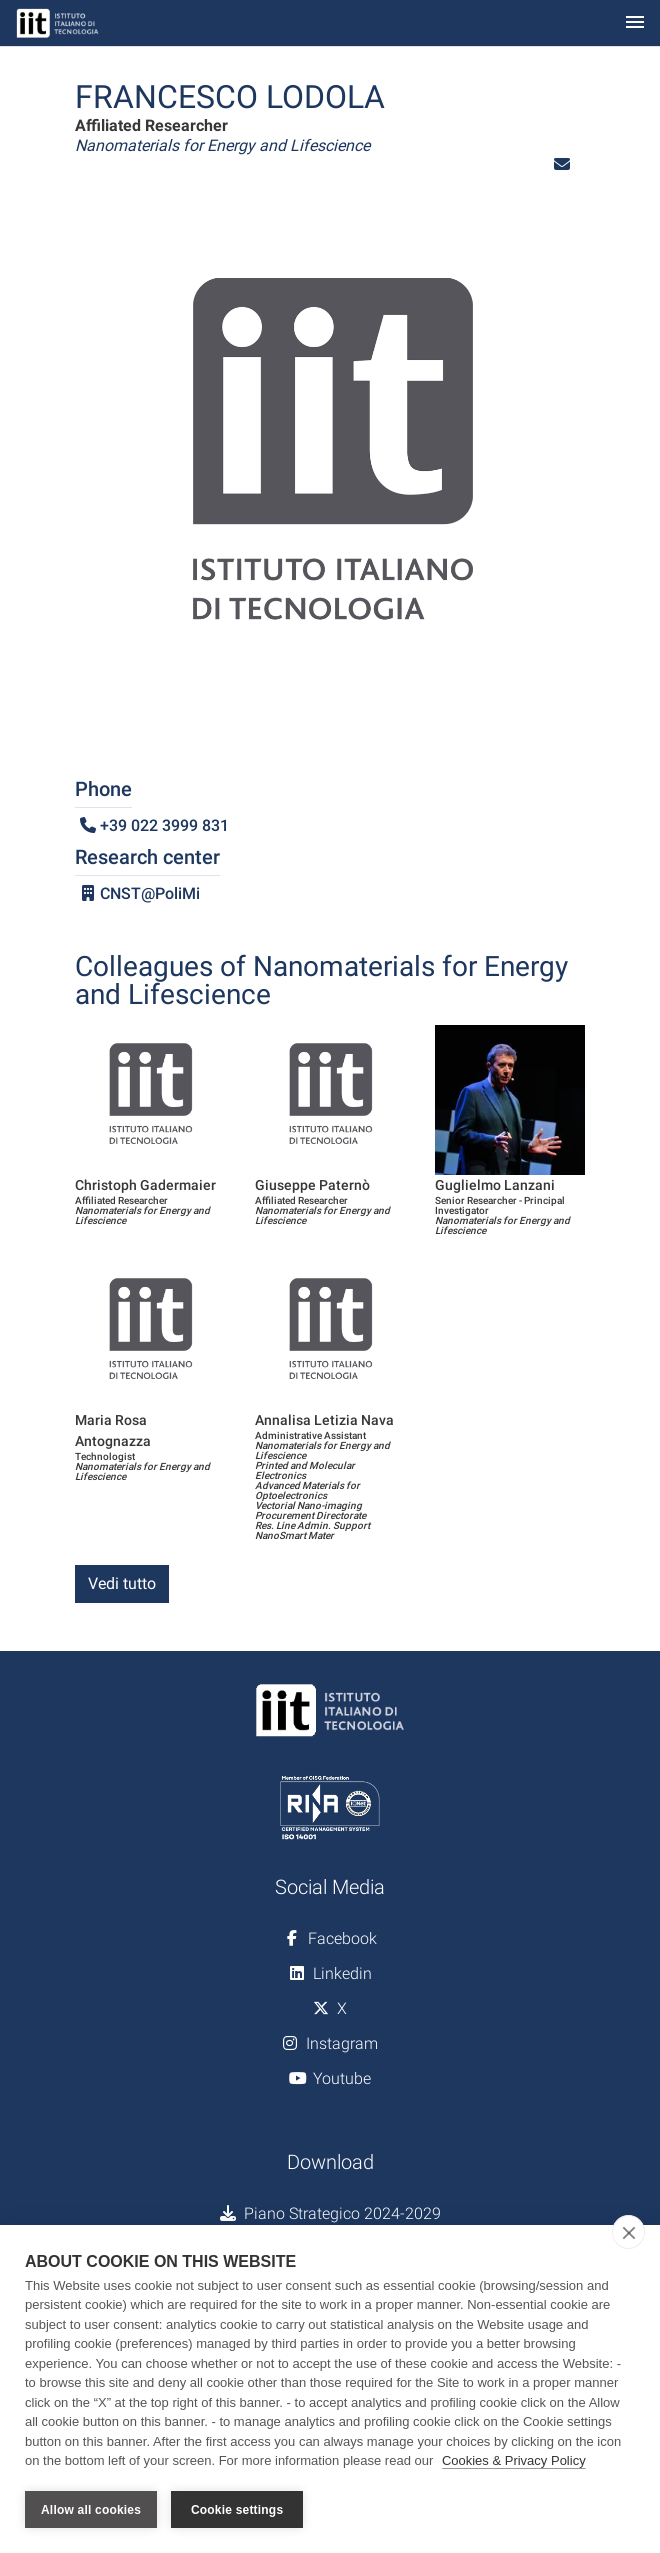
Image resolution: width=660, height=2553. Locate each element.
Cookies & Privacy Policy (514, 2461)
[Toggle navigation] (635, 23)
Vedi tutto (122, 1583)
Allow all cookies (91, 2510)
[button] (562, 164)
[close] (628, 2232)
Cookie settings (237, 2510)
